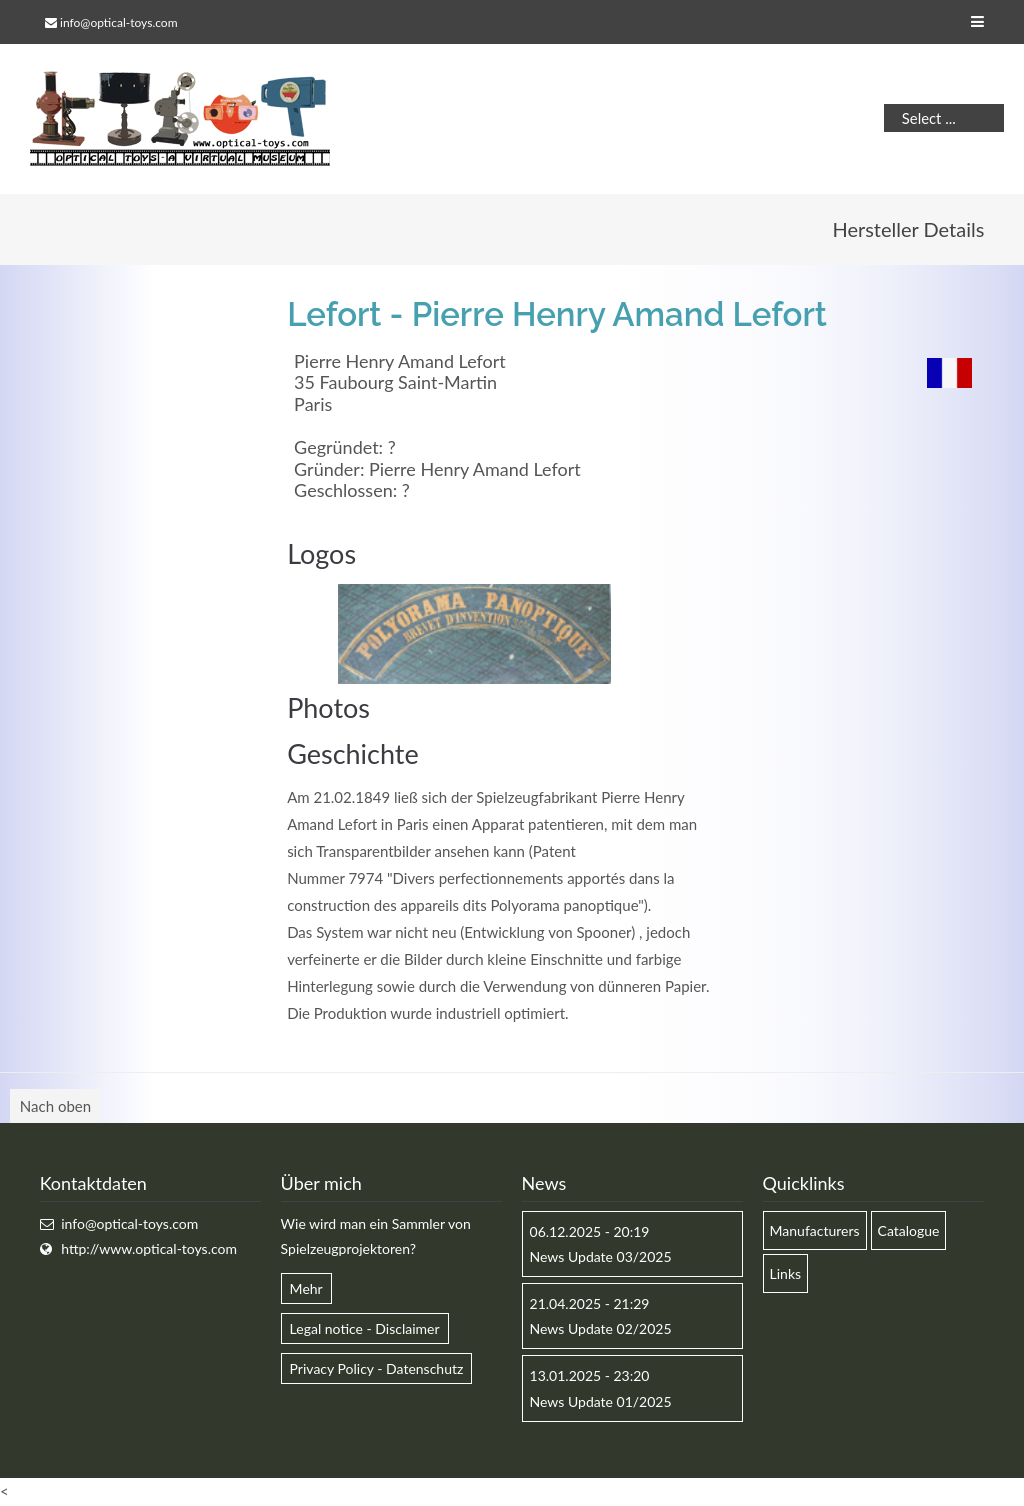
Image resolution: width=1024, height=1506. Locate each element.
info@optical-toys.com (118, 22)
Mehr (306, 1288)
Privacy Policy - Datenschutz (377, 1368)
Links (786, 1273)
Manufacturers (815, 1230)
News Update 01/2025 (601, 1401)
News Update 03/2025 (601, 1256)
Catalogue (909, 1230)
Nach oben (55, 1106)
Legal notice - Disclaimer (365, 1328)
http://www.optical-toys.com (149, 1248)
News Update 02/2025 (601, 1328)
